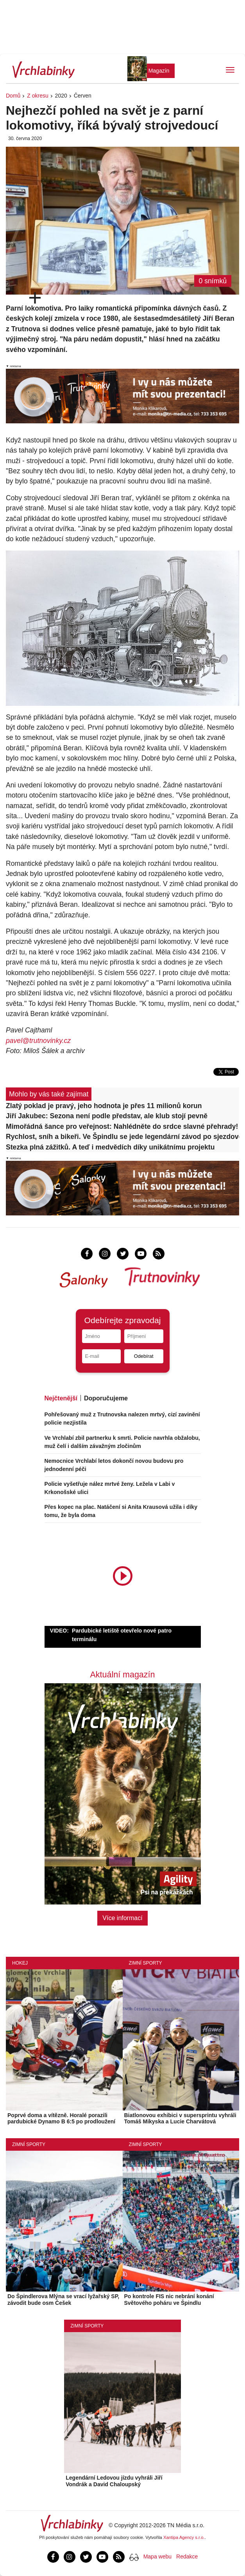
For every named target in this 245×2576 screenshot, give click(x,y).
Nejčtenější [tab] (61, 1398)
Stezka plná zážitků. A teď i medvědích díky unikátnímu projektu (110, 1147)
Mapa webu (157, 2556)
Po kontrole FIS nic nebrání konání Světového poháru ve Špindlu (169, 2299)
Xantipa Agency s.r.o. (184, 2537)
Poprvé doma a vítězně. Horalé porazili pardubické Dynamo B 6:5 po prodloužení (61, 2118)
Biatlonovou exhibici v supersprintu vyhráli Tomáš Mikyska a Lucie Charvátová (180, 2118)
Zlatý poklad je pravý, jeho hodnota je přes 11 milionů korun (104, 1106)
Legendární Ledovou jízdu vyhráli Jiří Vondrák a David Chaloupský (114, 2481)
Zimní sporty (145, 1963)
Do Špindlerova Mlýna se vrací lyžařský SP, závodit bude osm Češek (63, 2299)
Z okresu (37, 95)
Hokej (20, 1963)
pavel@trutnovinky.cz (38, 1041)
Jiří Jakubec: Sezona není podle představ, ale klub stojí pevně (106, 1116)
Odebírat (144, 1356)
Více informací (122, 1918)
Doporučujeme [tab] (106, 1398)
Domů (13, 95)
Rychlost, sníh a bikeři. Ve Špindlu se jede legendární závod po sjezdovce (122, 1137)
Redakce (187, 2556)
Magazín (159, 71)
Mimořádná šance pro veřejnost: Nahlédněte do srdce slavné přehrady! (122, 1126)
